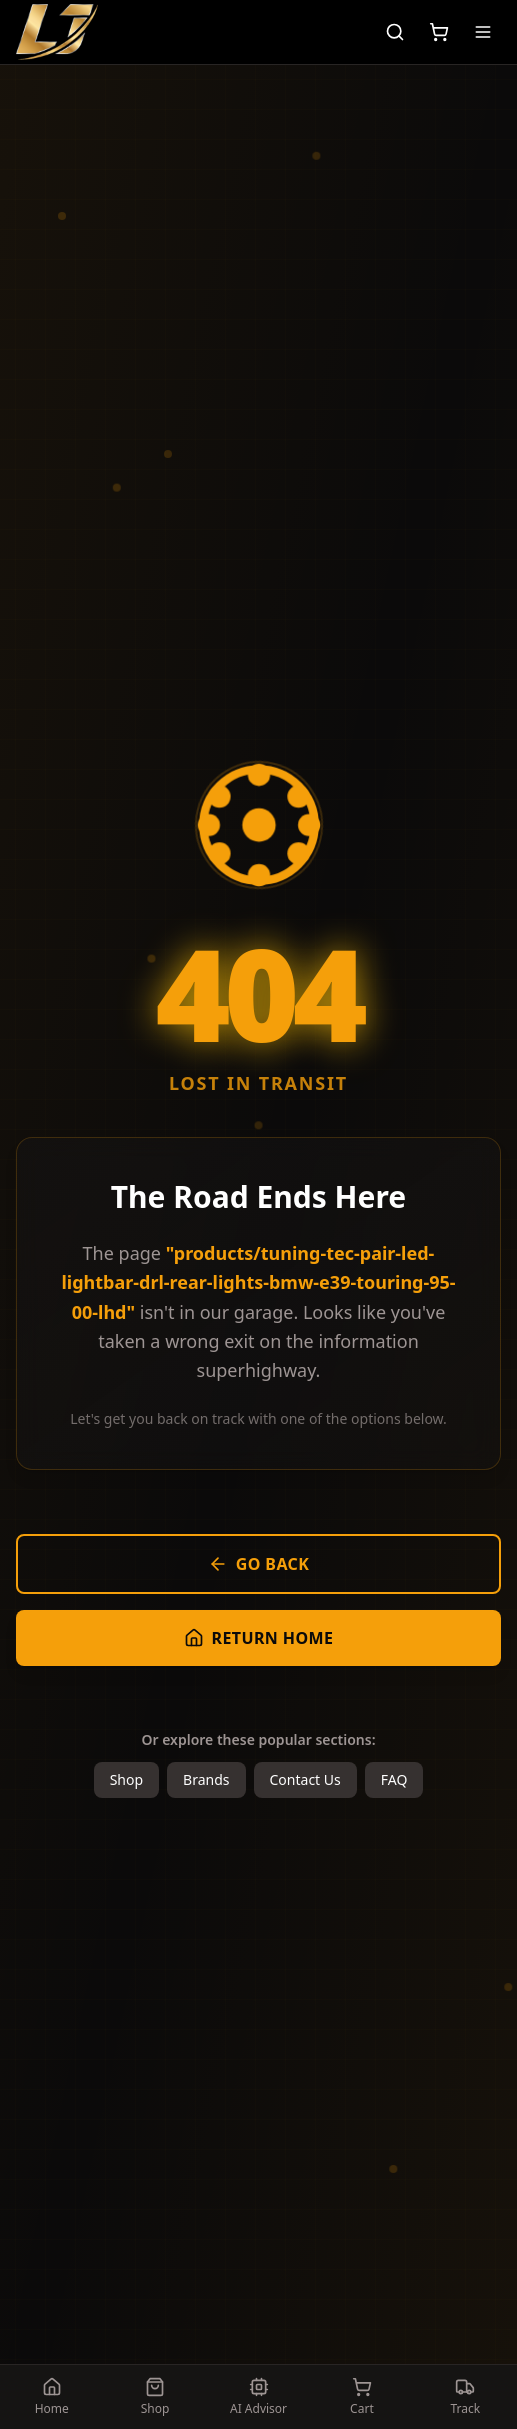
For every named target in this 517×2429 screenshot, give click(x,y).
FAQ (394, 1779)
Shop (126, 1779)
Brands (206, 1779)
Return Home (259, 1638)
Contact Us (305, 1779)
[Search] (395, 32)
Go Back (259, 1564)
